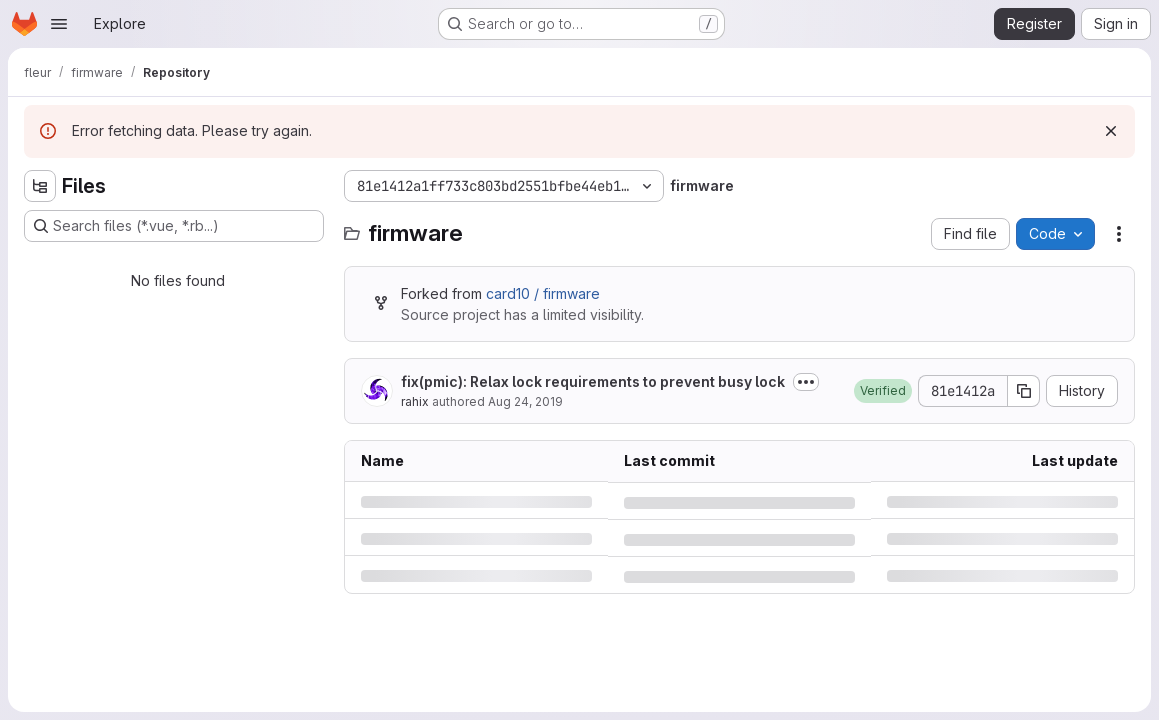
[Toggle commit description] (806, 382)
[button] (883, 391)
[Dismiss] (1111, 131)
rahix (415, 401)
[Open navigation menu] (59, 24)
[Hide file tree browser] (40, 186)
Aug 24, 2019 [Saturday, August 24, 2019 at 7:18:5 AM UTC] (525, 401)
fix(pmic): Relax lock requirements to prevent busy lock (593, 381)
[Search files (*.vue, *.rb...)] (174, 226)
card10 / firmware (543, 293)
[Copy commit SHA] (1024, 391)
